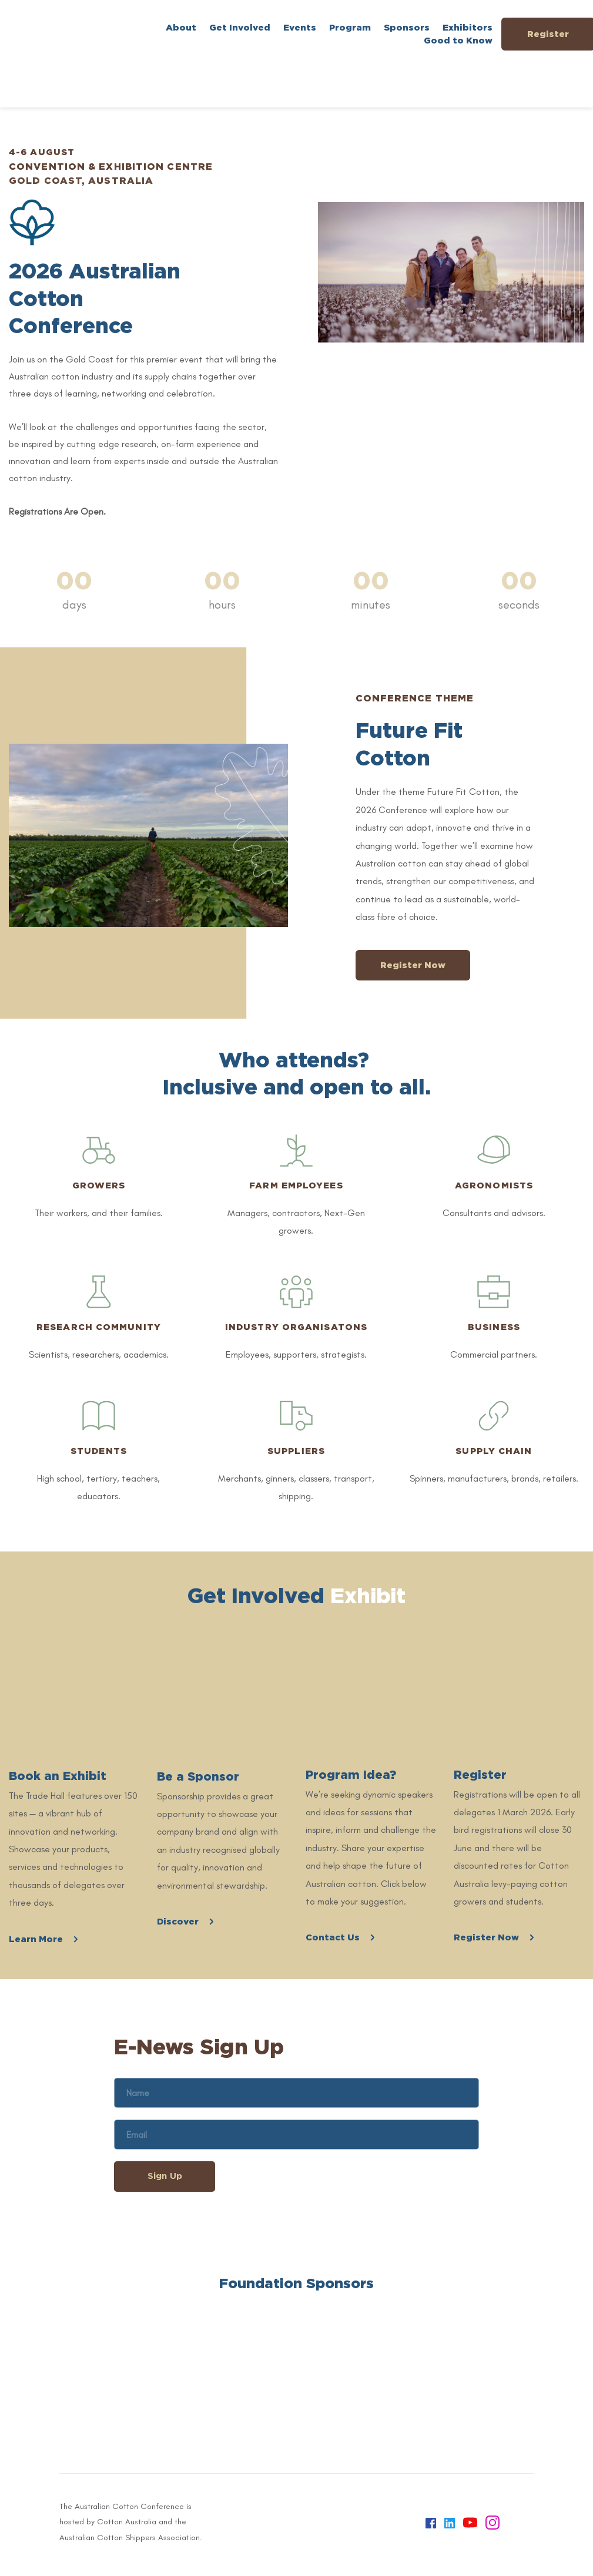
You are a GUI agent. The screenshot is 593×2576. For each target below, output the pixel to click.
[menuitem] (181, 28)
